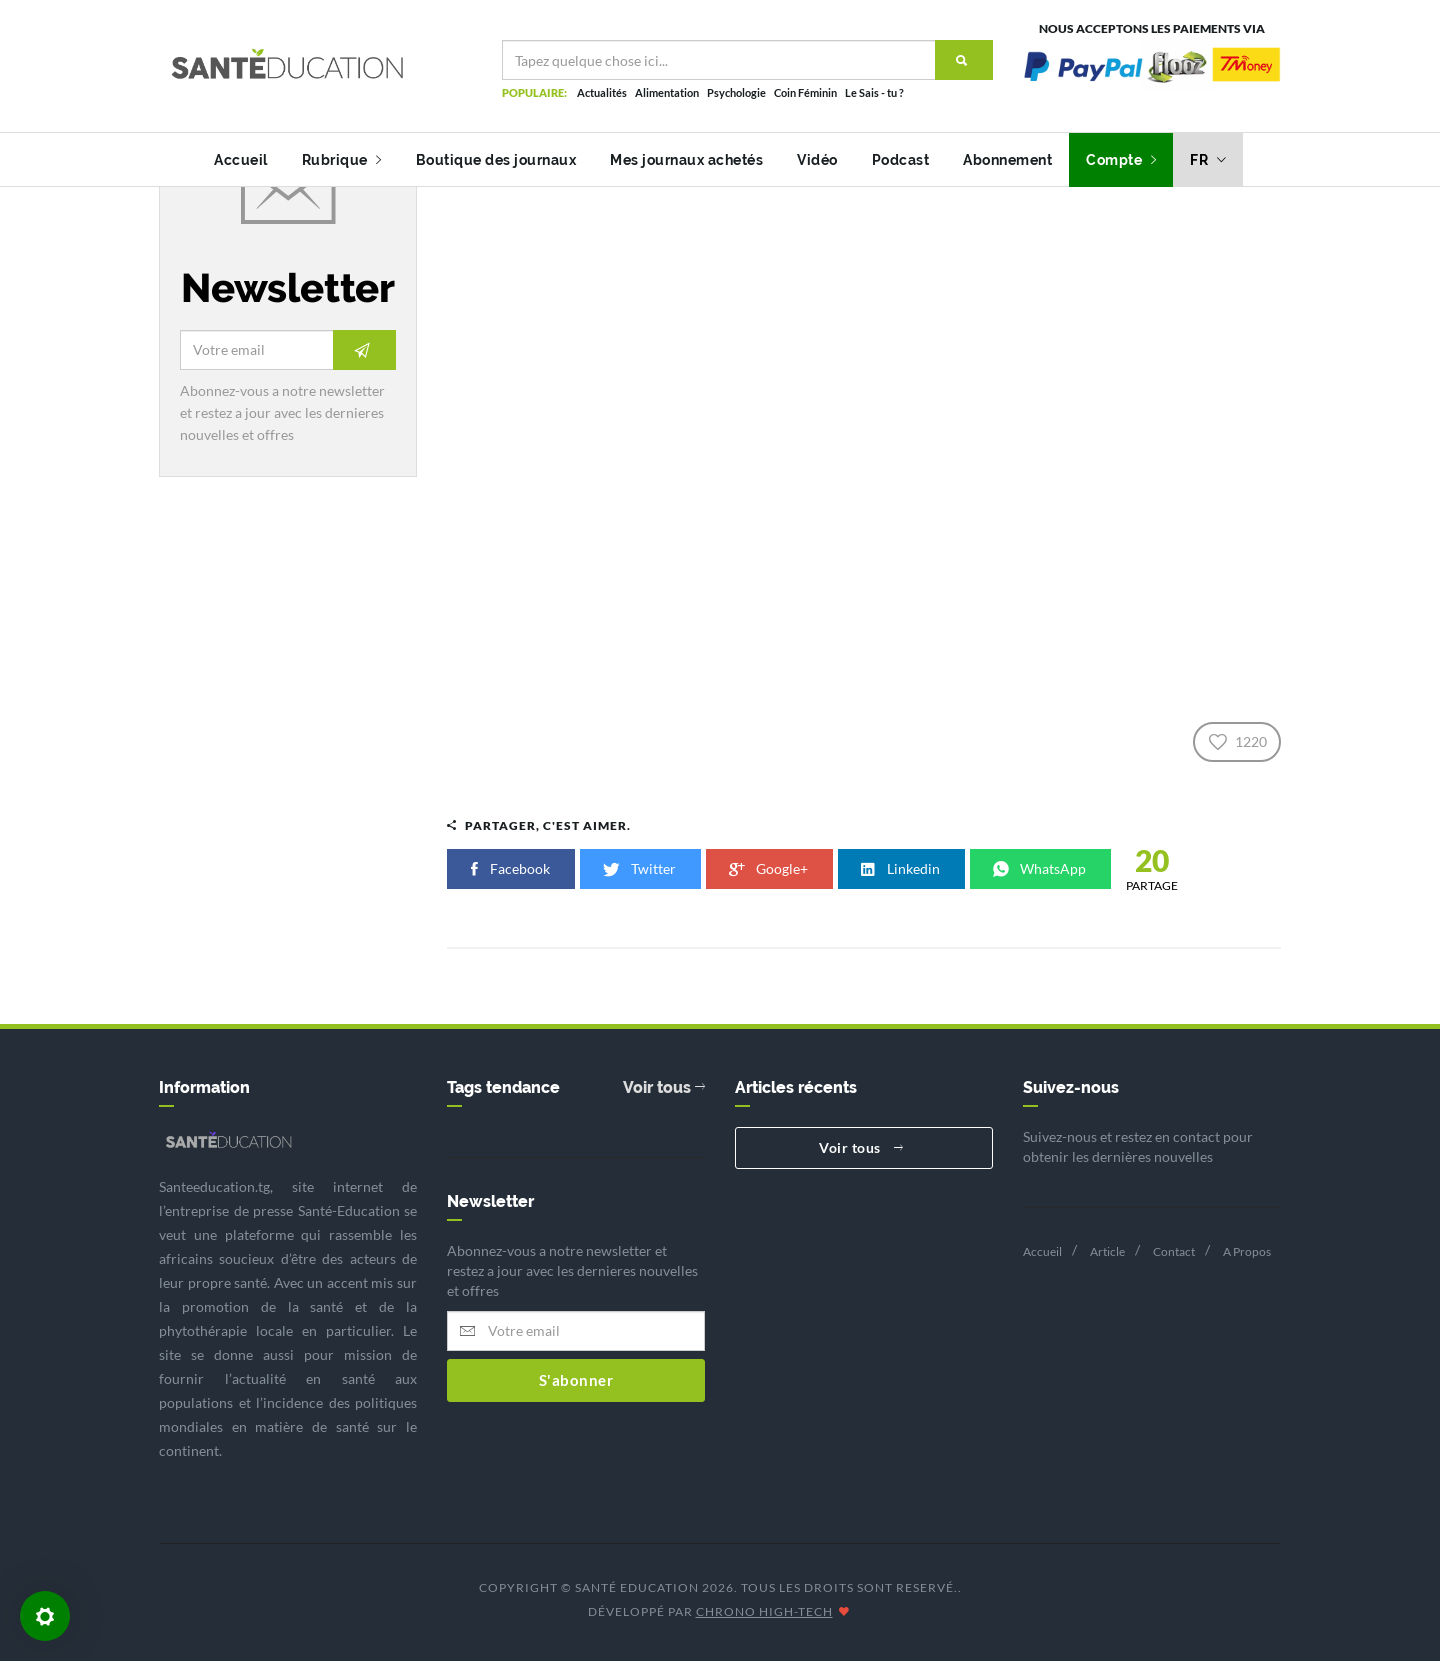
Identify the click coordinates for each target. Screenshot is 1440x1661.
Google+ (769, 868)
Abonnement (1007, 160)
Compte (1121, 160)
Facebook (511, 868)
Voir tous (664, 1087)
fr (1208, 160)
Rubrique (342, 160)
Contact (1174, 1251)
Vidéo (817, 160)
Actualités (602, 92)
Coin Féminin (805, 92)
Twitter (640, 868)
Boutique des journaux (496, 160)
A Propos (1247, 1251)
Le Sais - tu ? (874, 92)
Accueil (241, 160)
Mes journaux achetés (686, 160)
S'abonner (576, 1380)
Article (1107, 1251)
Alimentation (667, 92)
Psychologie (736, 92)
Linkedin (901, 868)
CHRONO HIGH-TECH (764, 1611)
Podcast (901, 160)
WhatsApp (1040, 868)
